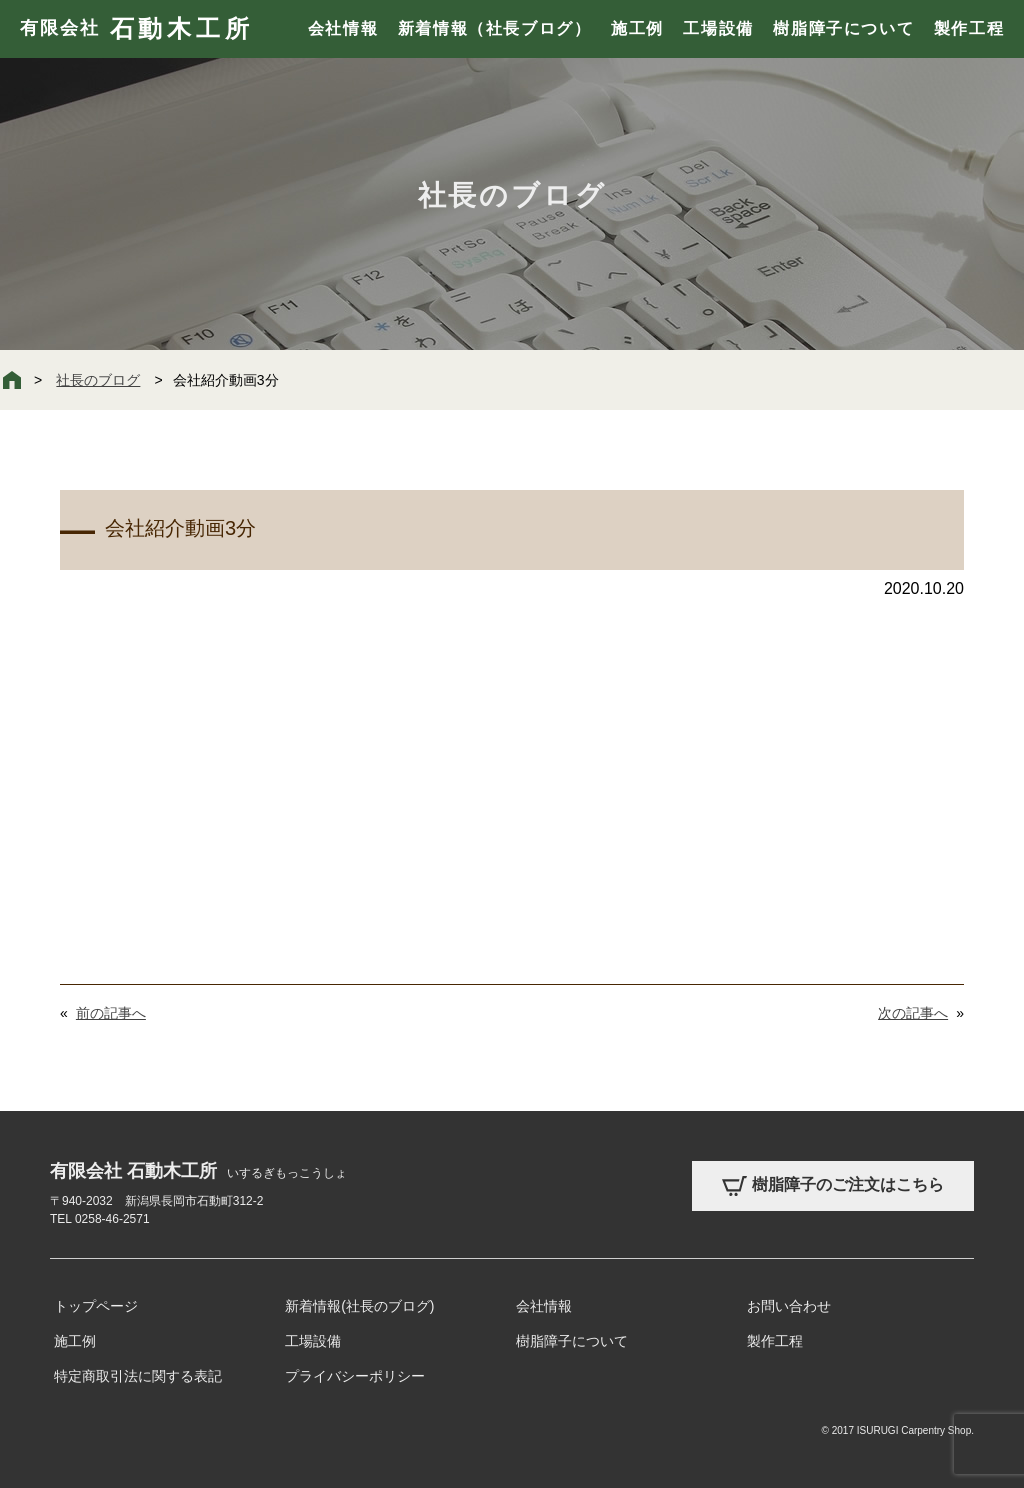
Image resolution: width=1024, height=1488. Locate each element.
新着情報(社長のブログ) (359, 1306)
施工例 (637, 28)
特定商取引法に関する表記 (138, 1376)
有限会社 (136, 29)
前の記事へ (111, 1013)
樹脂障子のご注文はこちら (833, 1186)
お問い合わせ (789, 1306)
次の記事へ (913, 1013)
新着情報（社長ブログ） (495, 28)
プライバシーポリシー (355, 1376)
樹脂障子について (843, 28)
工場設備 (718, 28)
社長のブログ (98, 380)
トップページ (96, 1306)
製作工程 (969, 28)
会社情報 (343, 28)
